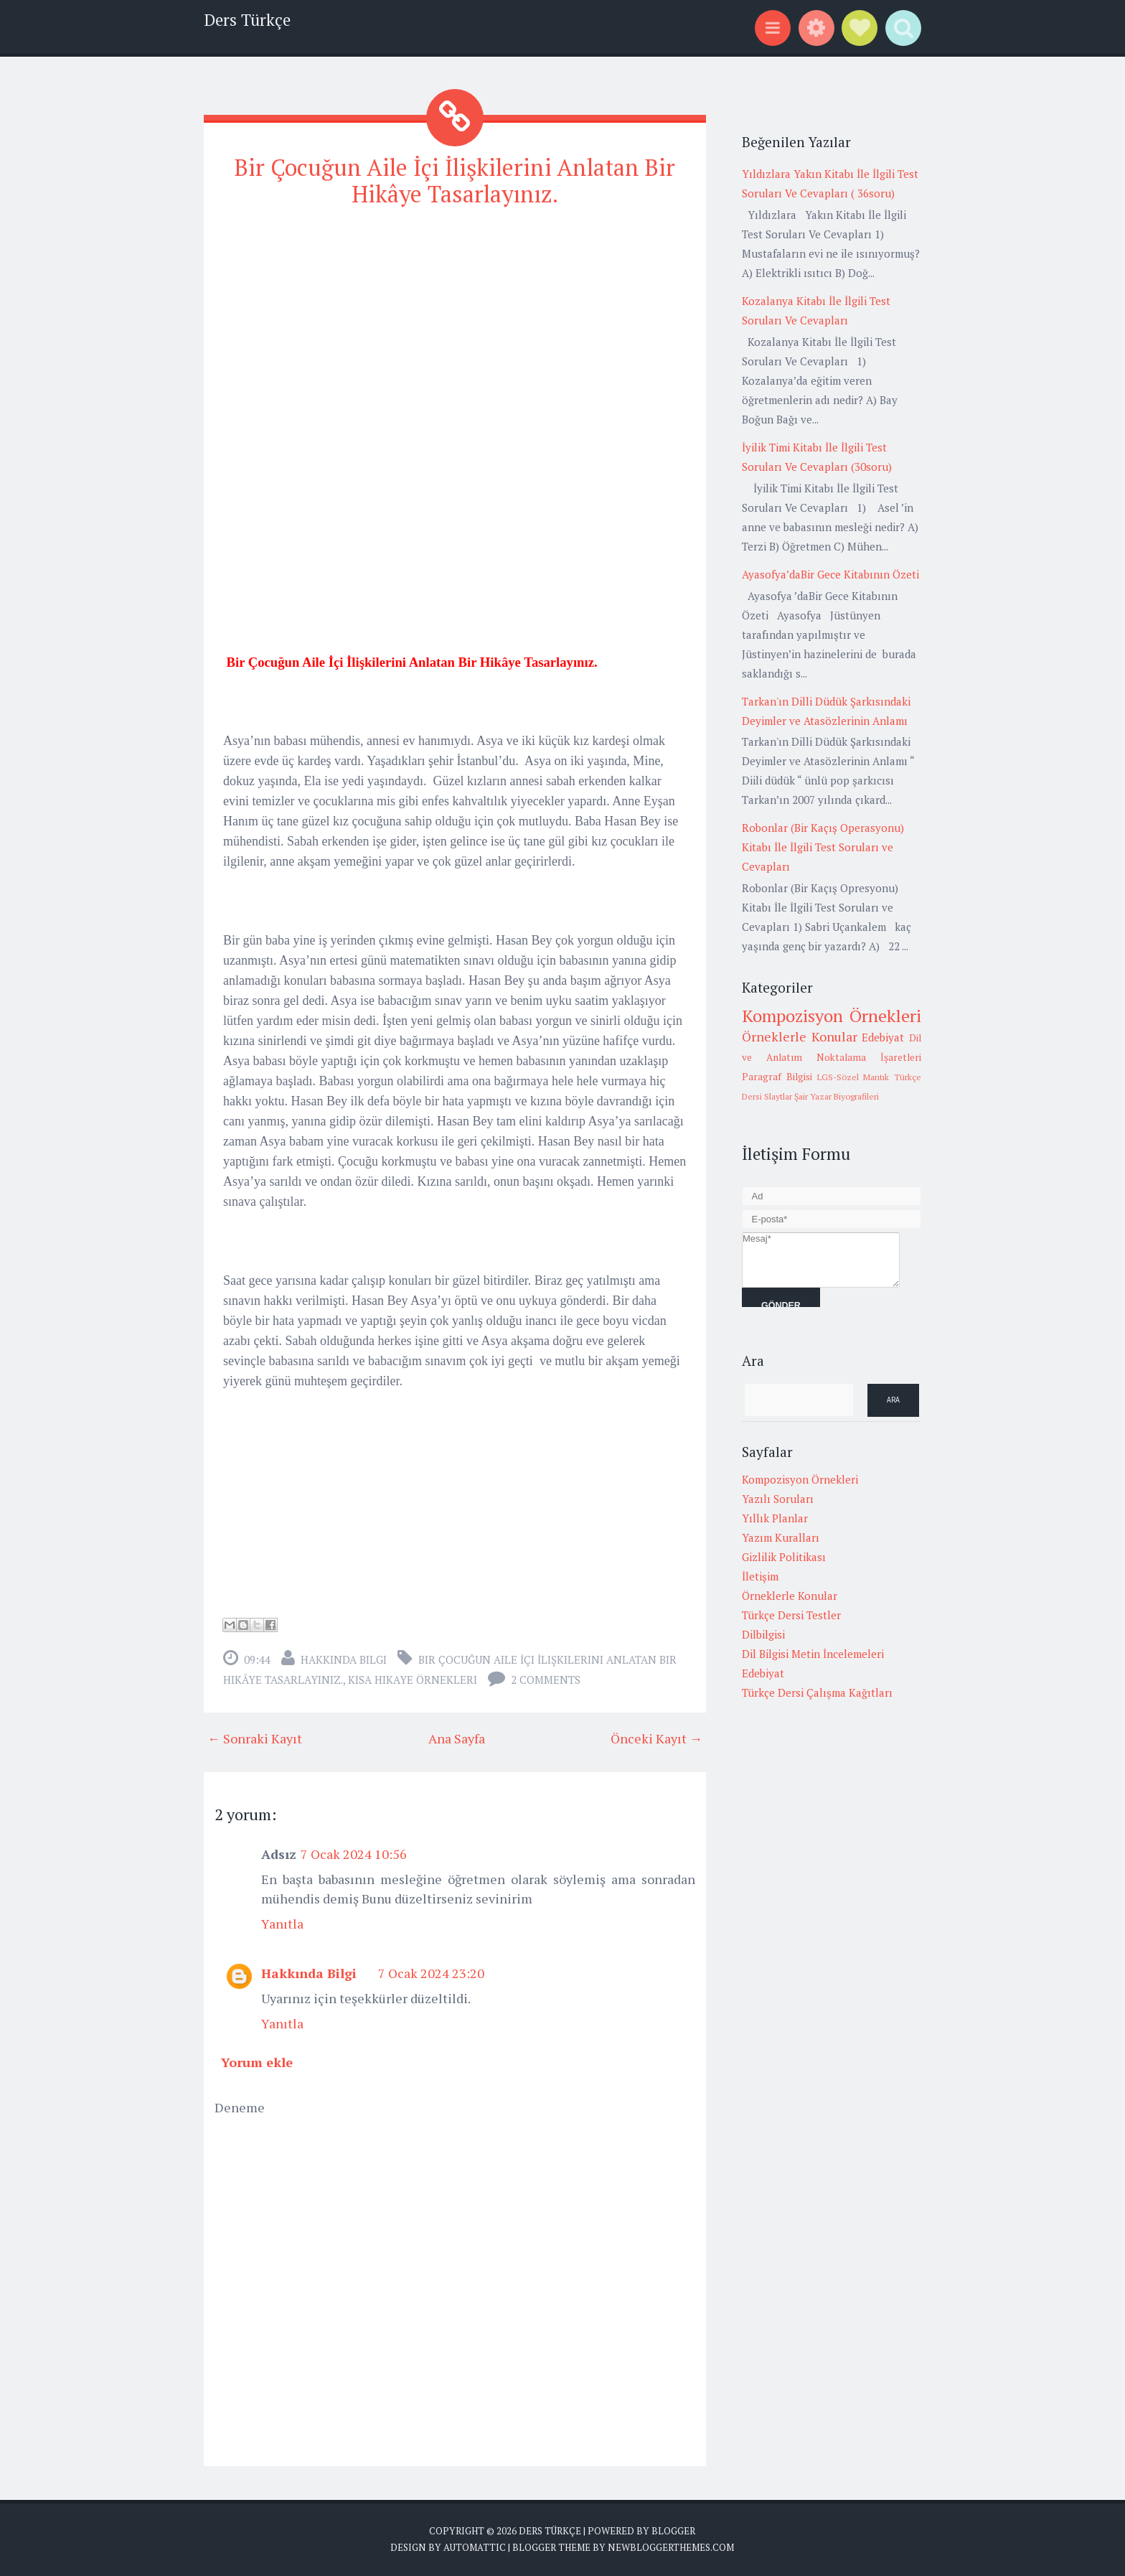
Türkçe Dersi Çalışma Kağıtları (817, 1692)
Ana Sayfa (456, 1738)
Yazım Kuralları (780, 1537)
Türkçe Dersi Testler (791, 1615)
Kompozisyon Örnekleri (831, 1015)
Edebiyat (883, 1037)
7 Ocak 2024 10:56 (354, 1854)
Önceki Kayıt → (656, 1738)
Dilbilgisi (763, 1634)
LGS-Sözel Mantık (853, 1077)
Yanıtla (282, 1923)
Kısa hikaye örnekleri (412, 1679)
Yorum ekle (257, 2062)
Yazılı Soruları (778, 1498)
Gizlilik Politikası (784, 1557)
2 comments (545, 1679)
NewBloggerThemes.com (671, 2547)
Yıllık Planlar (775, 1518)
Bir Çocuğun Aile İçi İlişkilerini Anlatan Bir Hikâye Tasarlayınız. (455, 180)
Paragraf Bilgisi (777, 1076)
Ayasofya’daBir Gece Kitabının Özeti (830, 574)
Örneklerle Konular (799, 1036)
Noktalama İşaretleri (868, 1057)
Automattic (474, 2547)
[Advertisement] (455, 322)
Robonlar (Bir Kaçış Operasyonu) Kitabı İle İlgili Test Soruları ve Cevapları (823, 847)
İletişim (760, 1576)
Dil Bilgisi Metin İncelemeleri (813, 1654)
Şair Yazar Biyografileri (836, 1096)
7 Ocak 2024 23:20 (431, 1973)
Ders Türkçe (247, 20)
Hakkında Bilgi (344, 1659)
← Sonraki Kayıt (254, 1738)
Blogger (673, 2530)
